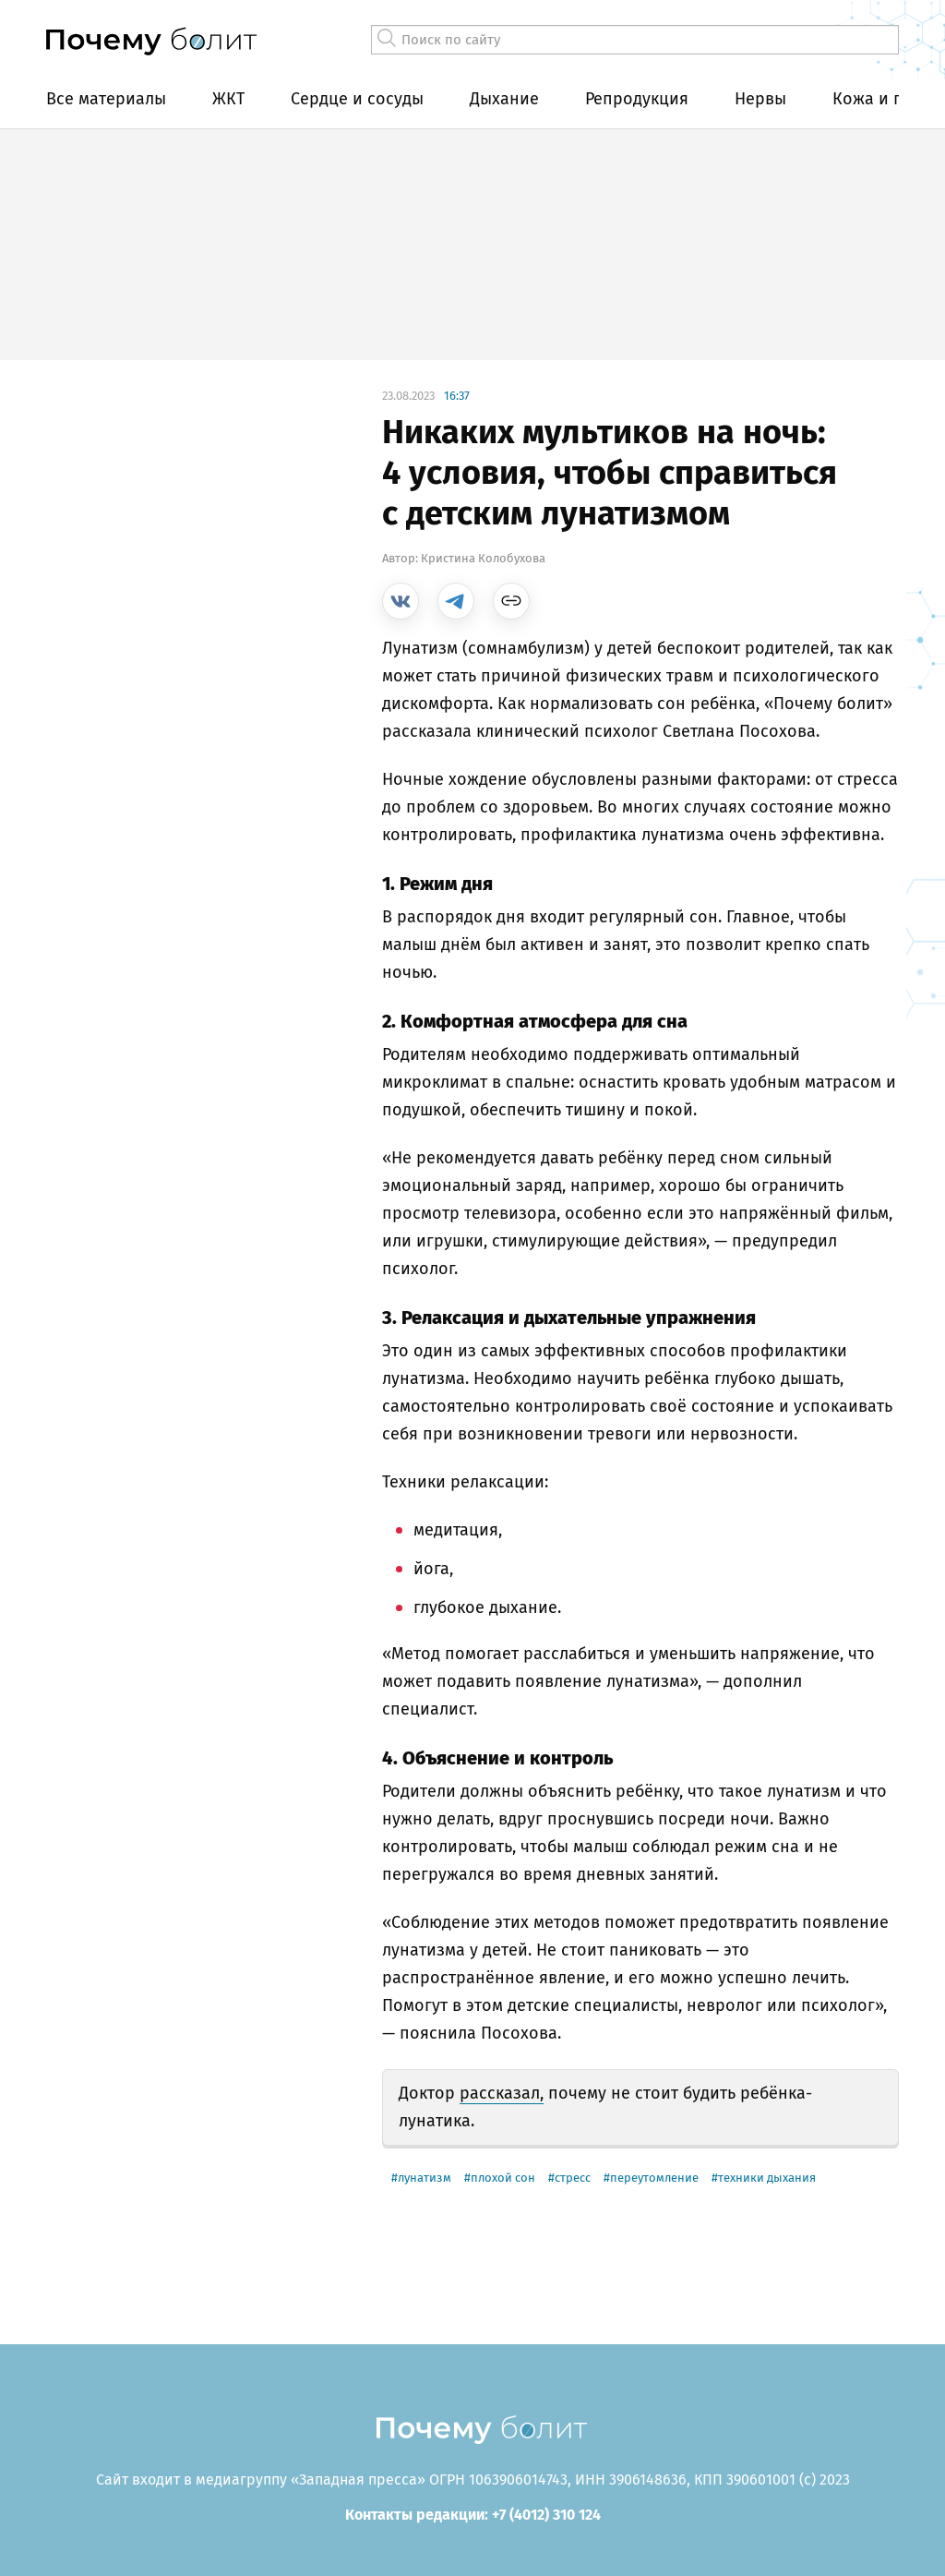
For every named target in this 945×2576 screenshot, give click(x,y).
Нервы (760, 99)
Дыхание (504, 99)
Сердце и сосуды (357, 99)
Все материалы (106, 99)
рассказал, (502, 2093)
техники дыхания (767, 2178)
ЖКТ (228, 99)
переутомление (654, 2178)
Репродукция (636, 99)
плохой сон (503, 2178)
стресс (573, 2178)
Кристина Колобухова (483, 558)
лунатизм (424, 2178)
